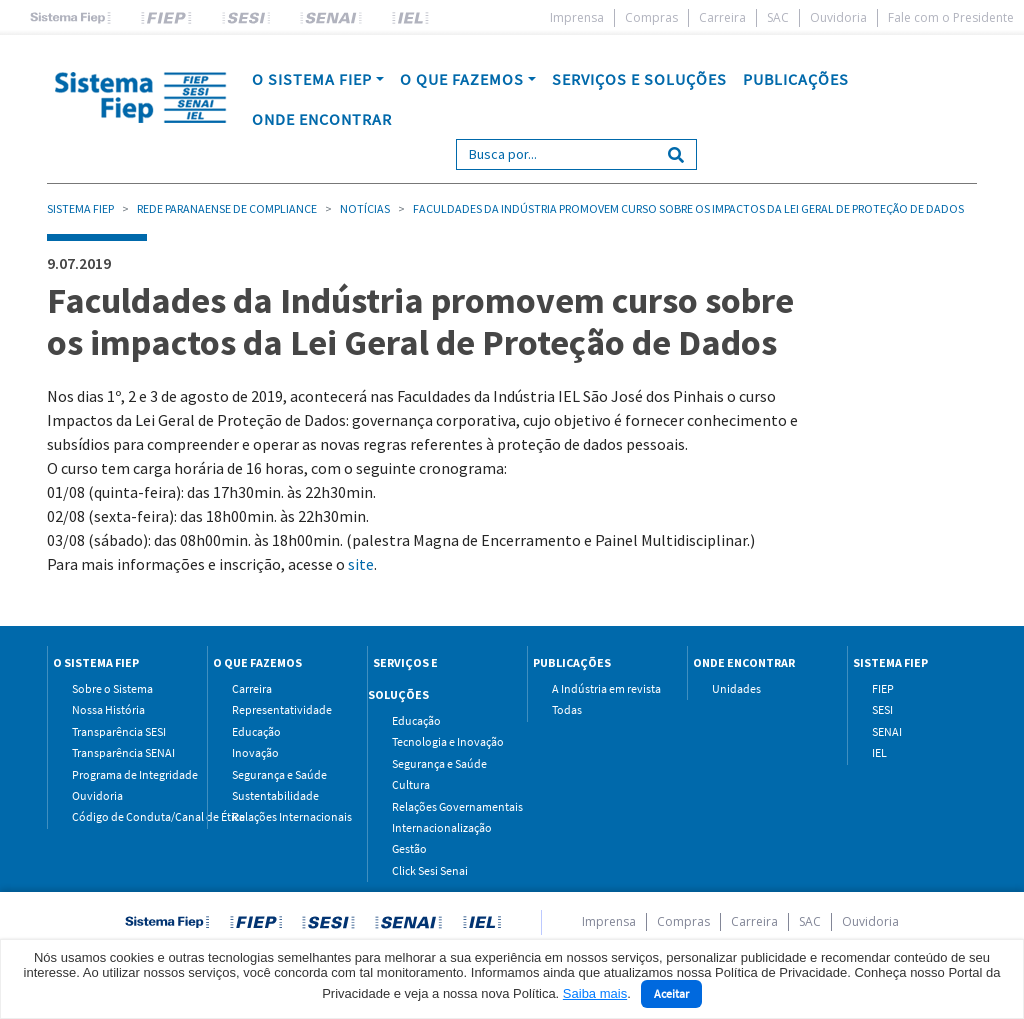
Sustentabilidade (275, 795)
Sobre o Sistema (112, 688)
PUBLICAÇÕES (796, 79)
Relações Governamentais (444, 806)
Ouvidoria (838, 17)
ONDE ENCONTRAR (322, 119)
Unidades (736, 688)
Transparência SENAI (123, 752)
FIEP (883, 688)
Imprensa (577, 17)
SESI (882, 709)
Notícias (365, 208)
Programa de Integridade (124, 774)
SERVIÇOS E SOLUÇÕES (639, 79)
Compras (651, 17)
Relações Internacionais (284, 816)
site (361, 564)
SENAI (887, 731)
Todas (567, 709)
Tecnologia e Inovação (444, 741)
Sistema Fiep (80, 208)
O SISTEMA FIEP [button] (312, 79)
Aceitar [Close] (671, 993)
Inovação (255, 752)
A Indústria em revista (604, 688)
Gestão (409, 848)
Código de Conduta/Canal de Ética (124, 816)
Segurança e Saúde (279, 774)
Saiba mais (595, 993)
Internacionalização (442, 827)
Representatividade (282, 709)
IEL (879, 752)
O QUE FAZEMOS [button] (462, 79)
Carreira (722, 17)
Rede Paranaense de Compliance (227, 208)
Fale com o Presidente (951, 17)
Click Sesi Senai (430, 870)
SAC (778, 17)
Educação (256, 731)
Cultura (411, 784)
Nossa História (108, 709)
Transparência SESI (119, 731)
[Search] (556, 154)
